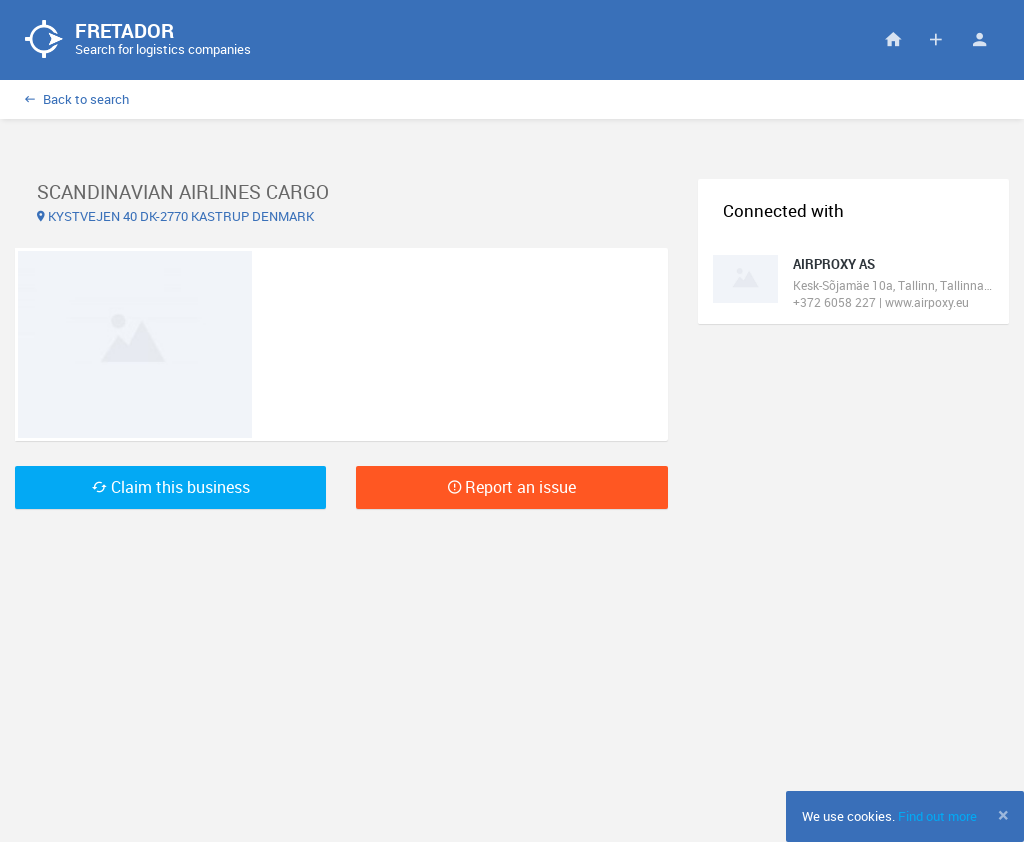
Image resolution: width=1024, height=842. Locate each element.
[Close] (1003, 815)
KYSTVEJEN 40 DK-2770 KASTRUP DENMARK (175, 216)
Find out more (937, 816)
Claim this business (171, 487)
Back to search (77, 99)
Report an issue (512, 487)
